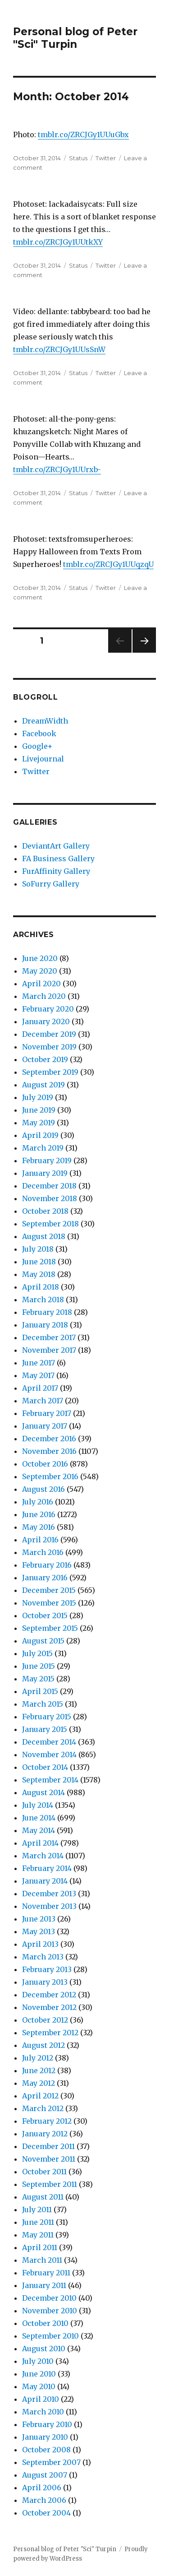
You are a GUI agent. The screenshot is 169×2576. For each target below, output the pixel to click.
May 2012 (38, 2083)
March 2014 (43, 1855)
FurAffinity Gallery (56, 871)
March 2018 (43, 1299)
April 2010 (40, 2399)
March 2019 (43, 1147)
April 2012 (40, 2095)
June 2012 (38, 2070)
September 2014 (50, 1779)
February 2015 (46, 1716)
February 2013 (47, 1969)
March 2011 (42, 2260)
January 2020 (46, 1021)
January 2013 (45, 1982)
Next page (144, 652)
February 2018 (47, 1312)
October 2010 (45, 2323)
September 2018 (50, 1223)
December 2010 (49, 2297)
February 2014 (47, 1868)
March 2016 (43, 1552)
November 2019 (49, 1046)
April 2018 (40, 1286)
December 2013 (49, 1893)
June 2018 (39, 1261)
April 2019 (40, 1135)
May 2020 (39, 970)
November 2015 (49, 1602)
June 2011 (38, 2222)
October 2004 (46, 2512)
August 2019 (43, 1084)
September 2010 (50, 2335)
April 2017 (40, 1387)
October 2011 (44, 2171)
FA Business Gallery (58, 858)
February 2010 (47, 2424)
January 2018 (45, 1324)
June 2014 (38, 1817)
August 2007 (44, 2474)
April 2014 (40, 1842)
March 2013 (43, 1956)
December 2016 (49, 1438)
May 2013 (38, 1931)
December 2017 (49, 1337)
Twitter (106, 158)
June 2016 (38, 1514)
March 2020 (44, 996)
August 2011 (43, 2196)
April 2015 (40, 1691)
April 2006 (41, 2487)
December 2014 (49, 1741)
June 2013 (38, 1918)
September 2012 (50, 2032)
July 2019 (37, 1097)
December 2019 (49, 1034)
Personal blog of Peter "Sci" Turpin (75, 38)
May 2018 (38, 1274)
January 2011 (44, 2285)
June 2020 (40, 958)
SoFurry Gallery (50, 883)
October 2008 (46, 2449)
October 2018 (45, 1211)
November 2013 (49, 1906)
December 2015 (49, 1590)
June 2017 (38, 1362)
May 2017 (38, 1375)
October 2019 (45, 1059)
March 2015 (42, 1703)
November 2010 (49, 2310)
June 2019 (38, 1109)
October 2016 (45, 1463)
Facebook (39, 733)
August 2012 (43, 2045)
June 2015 (38, 1666)
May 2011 (38, 2234)
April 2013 (40, 1944)
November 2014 (49, 1754)
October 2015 (45, 1615)
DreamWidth (45, 720)
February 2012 (47, 2121)
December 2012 (49, 1994)
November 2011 (48, 2158)
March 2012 (43, 2108)
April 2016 (40, 1539)
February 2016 (47, 1564)
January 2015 (44, 1729)
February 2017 (46, 1413)
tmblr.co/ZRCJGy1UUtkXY (58, 241)
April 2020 (41, 983)
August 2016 (43, 1489)
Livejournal (43, 758)
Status (78, 158)
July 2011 (37, 2209)
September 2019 (50, 1072)
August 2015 (43, 1640)
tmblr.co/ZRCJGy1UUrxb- (57, 469)
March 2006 (44, 2500)
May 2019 (38, 1122)
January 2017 (44, 1425)
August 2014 (43, 1792)
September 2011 (49, 2184)
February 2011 (46, 2272)
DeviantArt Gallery (56, 845)
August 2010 (43, 2348)
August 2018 (43, 1236)
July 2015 (37, 1653)
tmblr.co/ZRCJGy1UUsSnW (59, 349)
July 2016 (37, 1501)
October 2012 (45, 2019)
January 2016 (45, 1577)
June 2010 (39, 2373)
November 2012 (49, 2007)
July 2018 (38, 1248)
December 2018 (49, 1185)
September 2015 (50, 1628)
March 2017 (42, 1400)
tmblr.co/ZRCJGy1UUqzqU (108, 564)
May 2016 (38, 1527)
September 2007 (51, 2462)
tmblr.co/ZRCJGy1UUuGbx (83, 134)
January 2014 (45, 1880)
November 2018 (49, 1198)
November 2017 (49, 1350)
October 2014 (45, 1767)
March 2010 (43, 2411)
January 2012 (45, 2133)
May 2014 (38, 1830)
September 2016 (50, 1476)
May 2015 (38, 1678)
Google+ (37, 746)
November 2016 (49, 1451)
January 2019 (45, 1173)
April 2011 (39, 2247)
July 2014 (37, 1805)
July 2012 (37, 2057)
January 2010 (45, 2436)
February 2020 (48, 1008)
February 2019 (47, 1160)
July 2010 (38, 2361)
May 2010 (38, 2386)
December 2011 (48, 2146)
